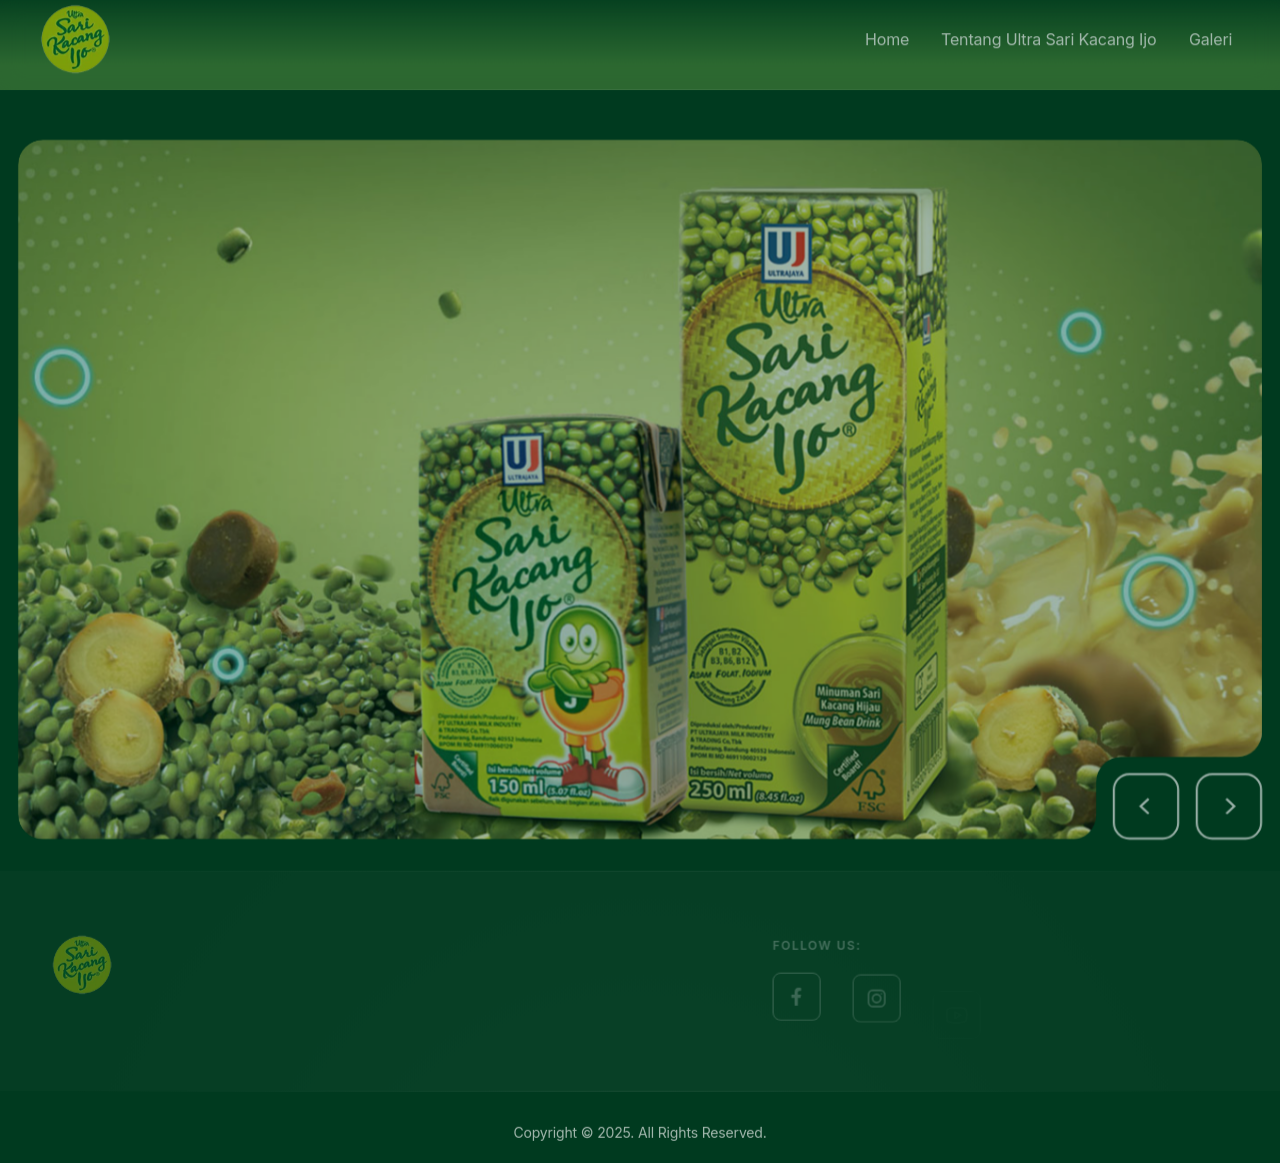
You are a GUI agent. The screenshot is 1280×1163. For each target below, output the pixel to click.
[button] (1176, 825)
